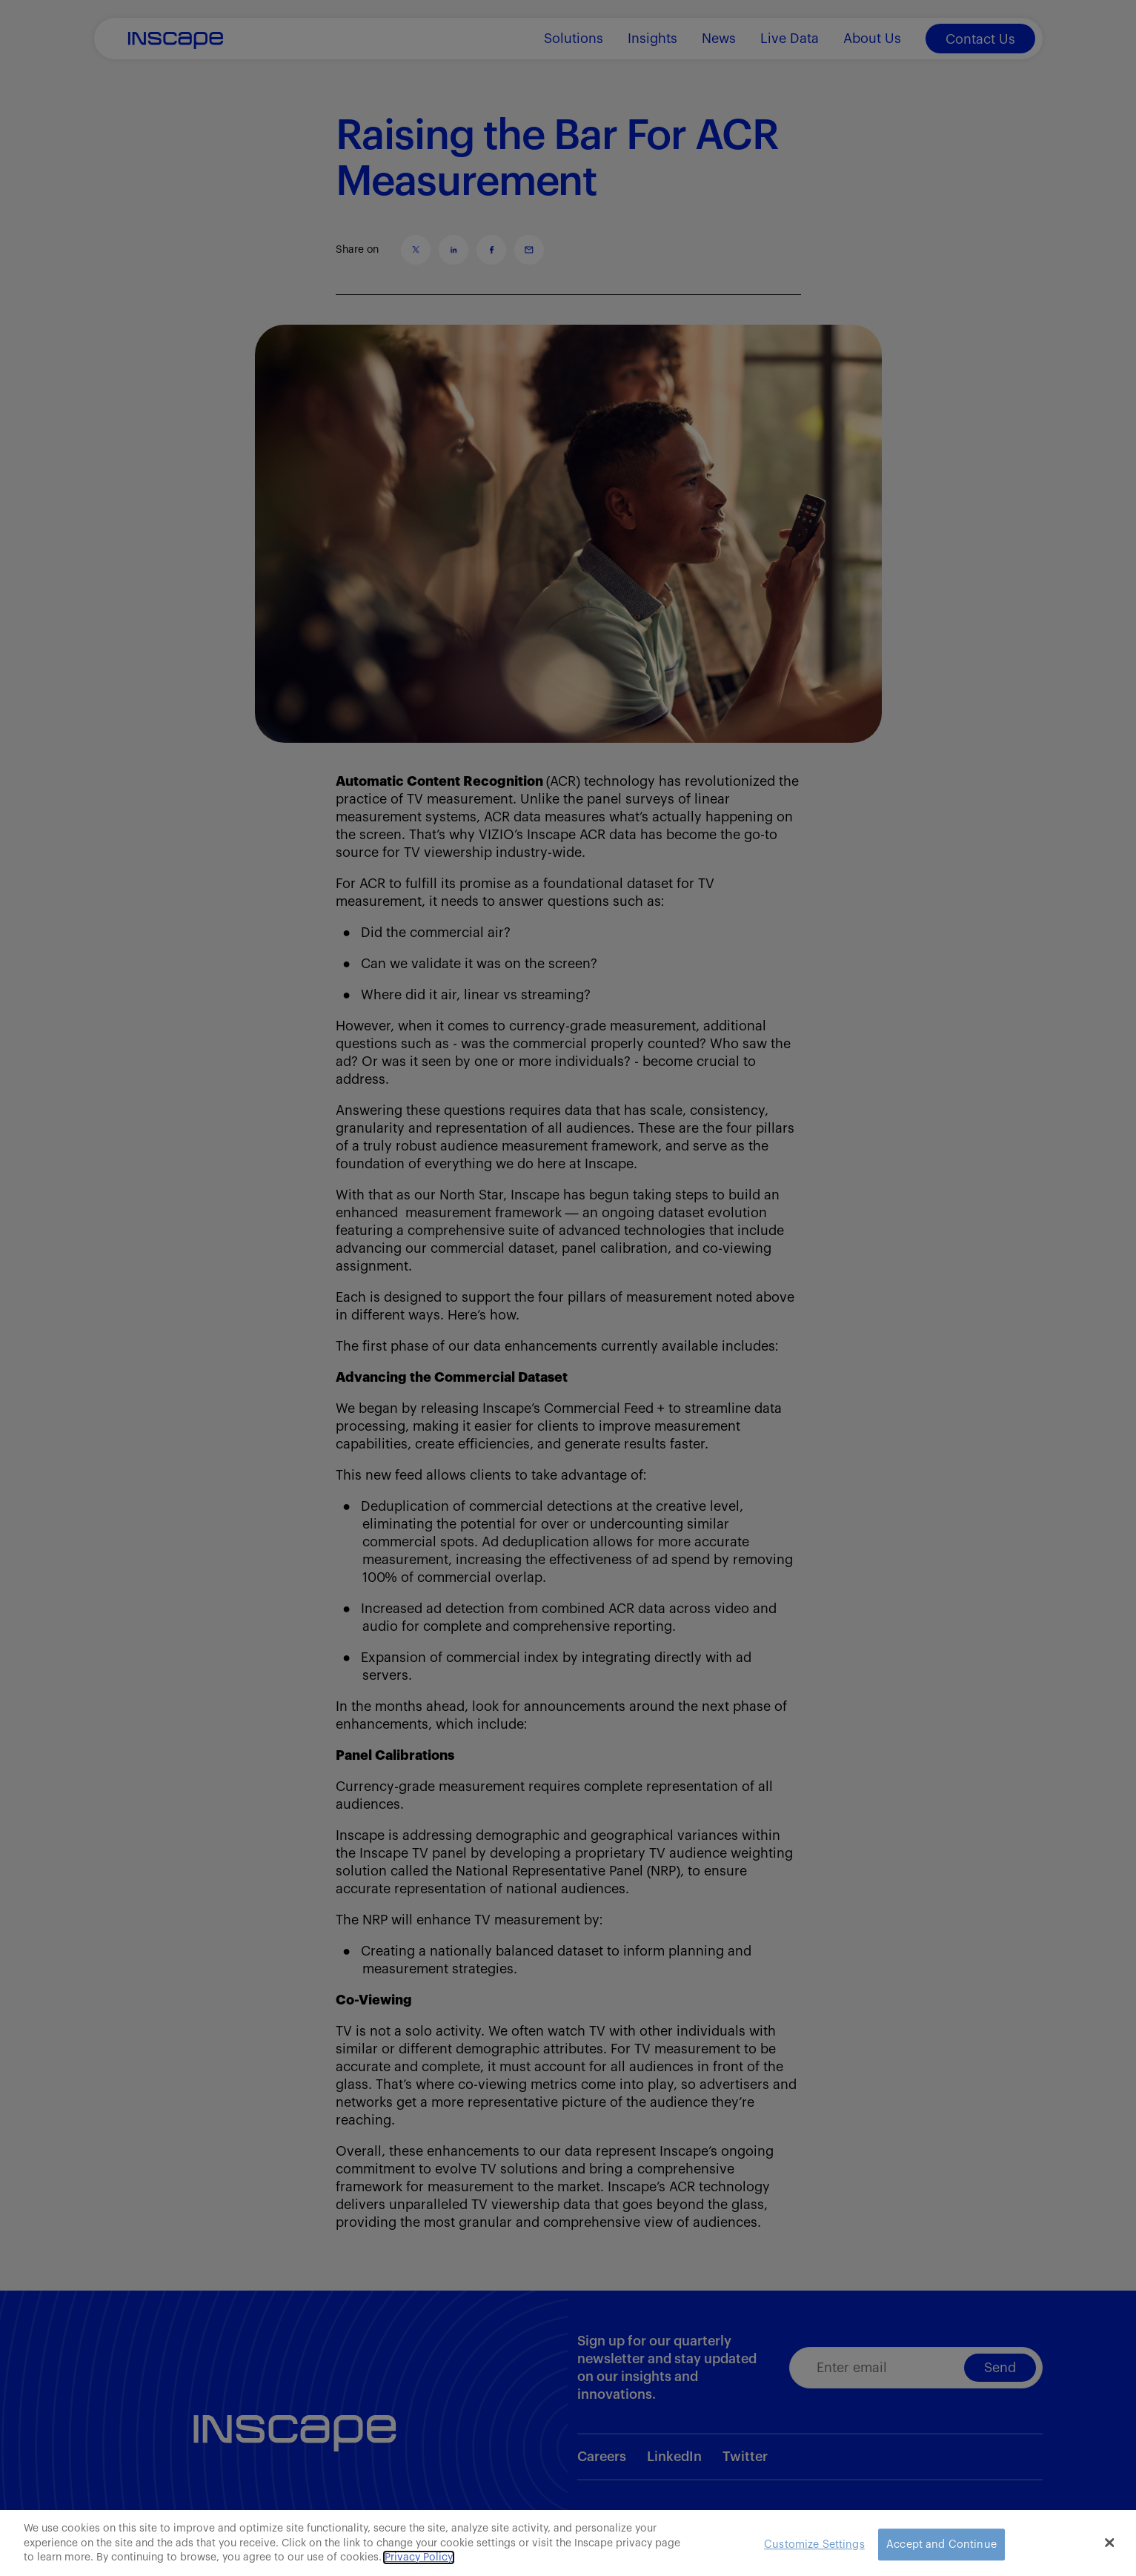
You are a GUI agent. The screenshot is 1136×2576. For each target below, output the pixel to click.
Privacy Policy (419, 2557)
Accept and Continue (941, 2544)
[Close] (1109, 2542)
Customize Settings (814, 2544)
